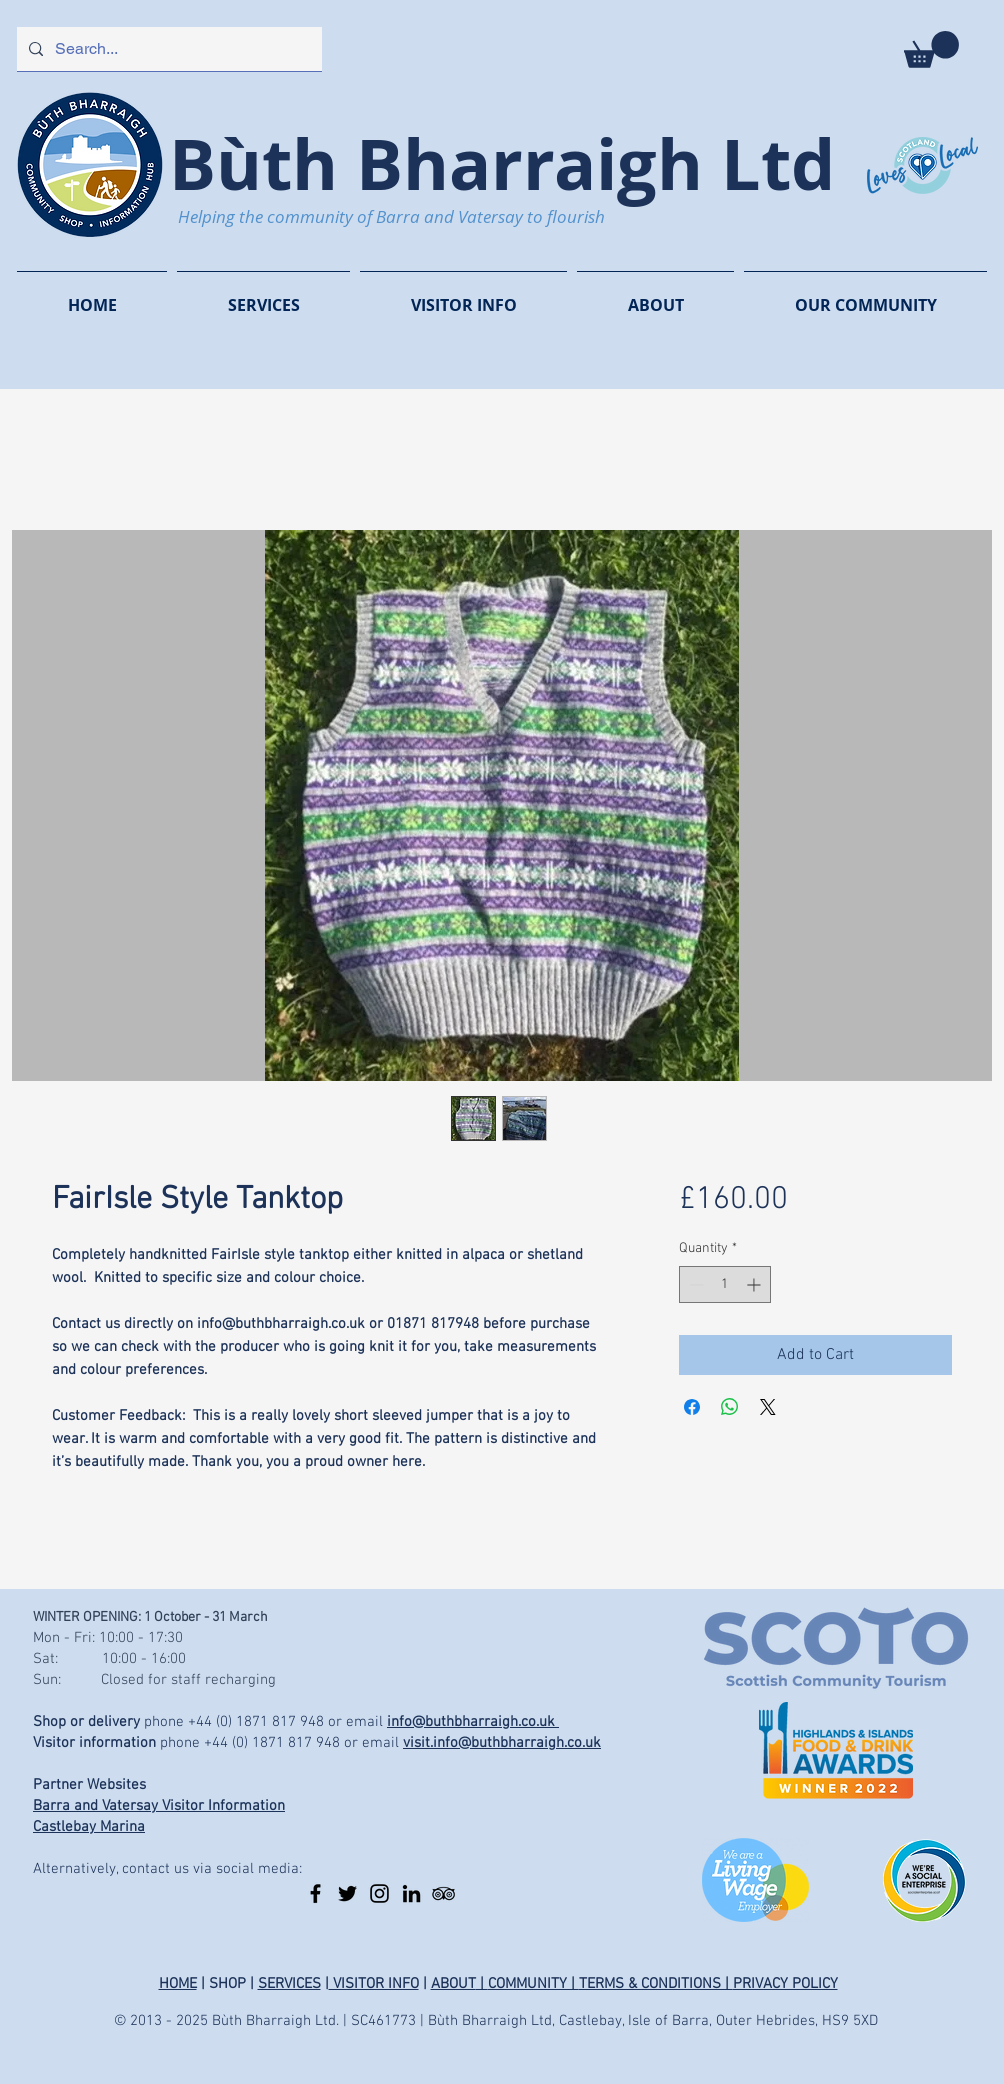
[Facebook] (315, 1893)
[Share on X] (768, 1407)
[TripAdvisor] (443, 1893)
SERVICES (289, 1984)
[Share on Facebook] (692, 1407)
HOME (178, 1984)
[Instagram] (379, 1893)
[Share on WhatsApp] (730, 1407)
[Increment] (755, 1284)
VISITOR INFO (374, 1984)
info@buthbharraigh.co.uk (473, 1722)
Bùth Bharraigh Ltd (502, 163)
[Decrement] (694, 1284)
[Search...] (167, 49)
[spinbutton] (725, 1284)
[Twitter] (347, 1893)
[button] (931, 49)
